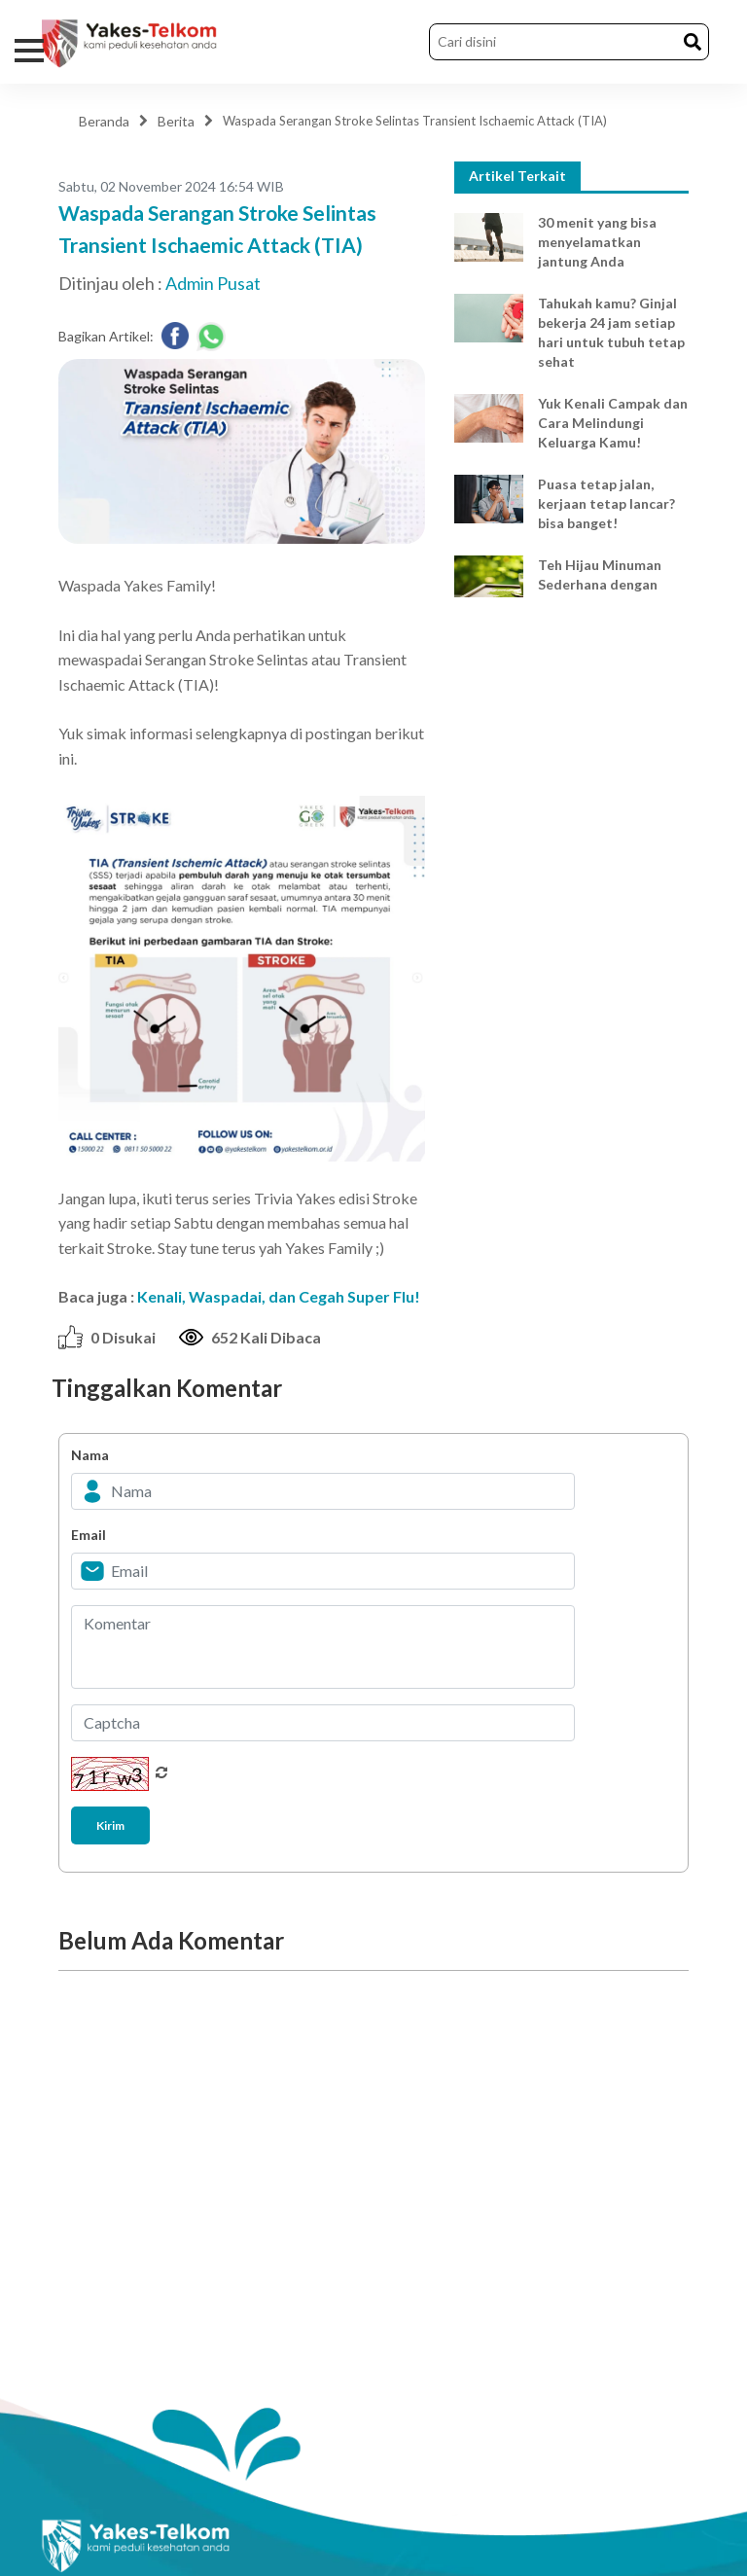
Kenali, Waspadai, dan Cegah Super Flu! (278, 1296)
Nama (90, 1455)
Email (88, 1534)
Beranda (104, 121)
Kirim (110, 1825)
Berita (176, 121)
